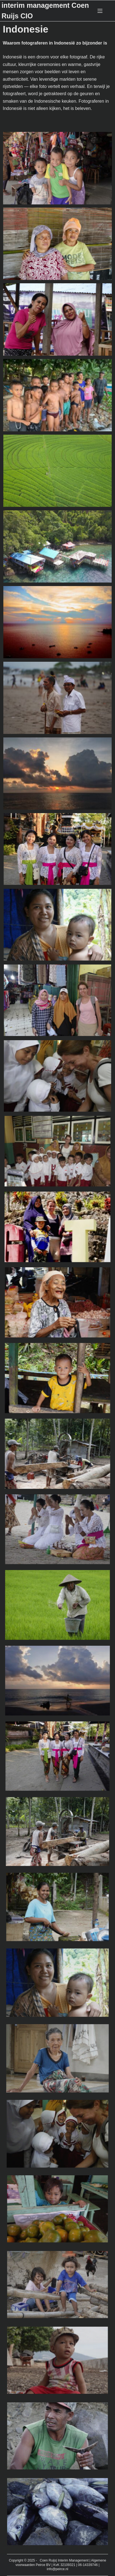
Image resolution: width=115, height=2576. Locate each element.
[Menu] (99, 10)
